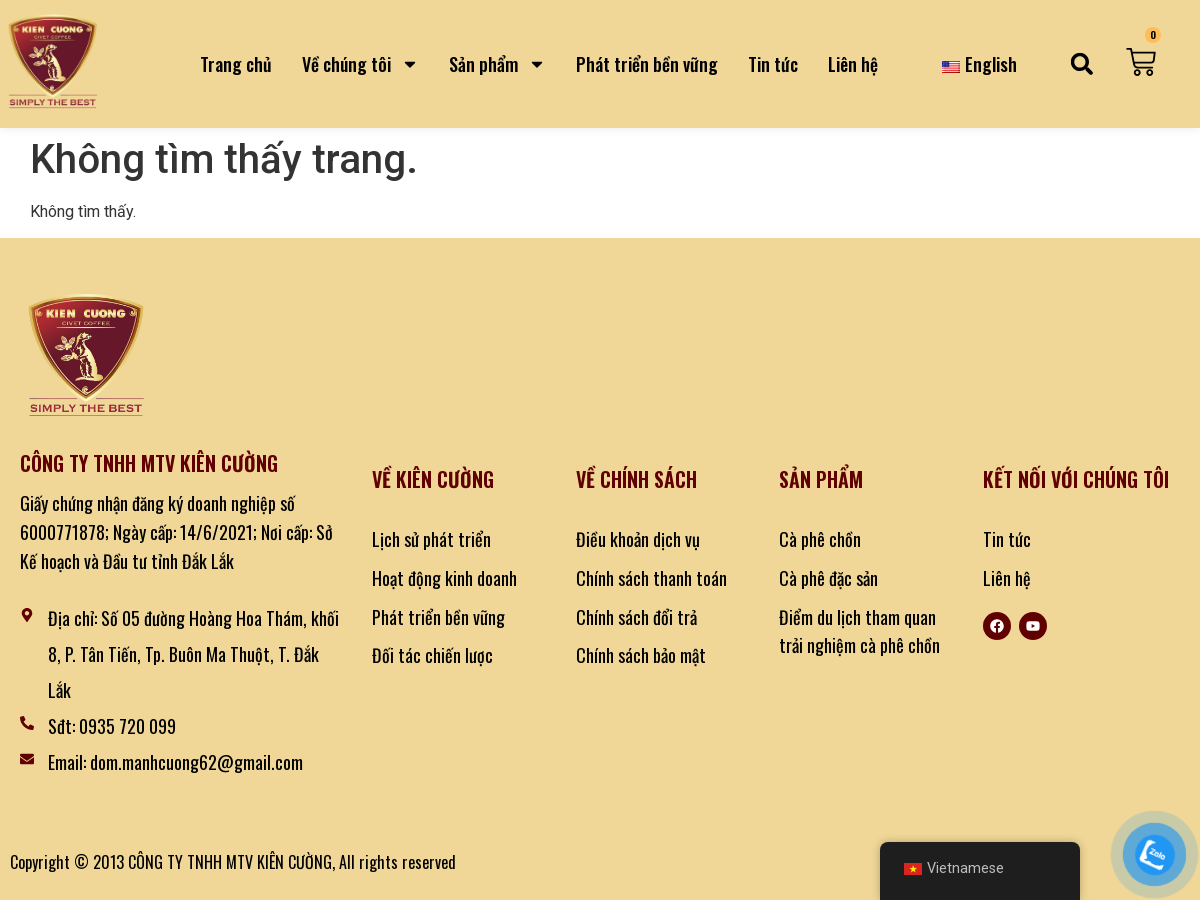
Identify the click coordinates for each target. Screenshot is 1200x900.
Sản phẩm (497, 64)
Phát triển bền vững (647, 64)
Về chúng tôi (360, 64)
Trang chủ (236, 64)
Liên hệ (853, 64)
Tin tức (773, 64)
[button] (1082, 64)
